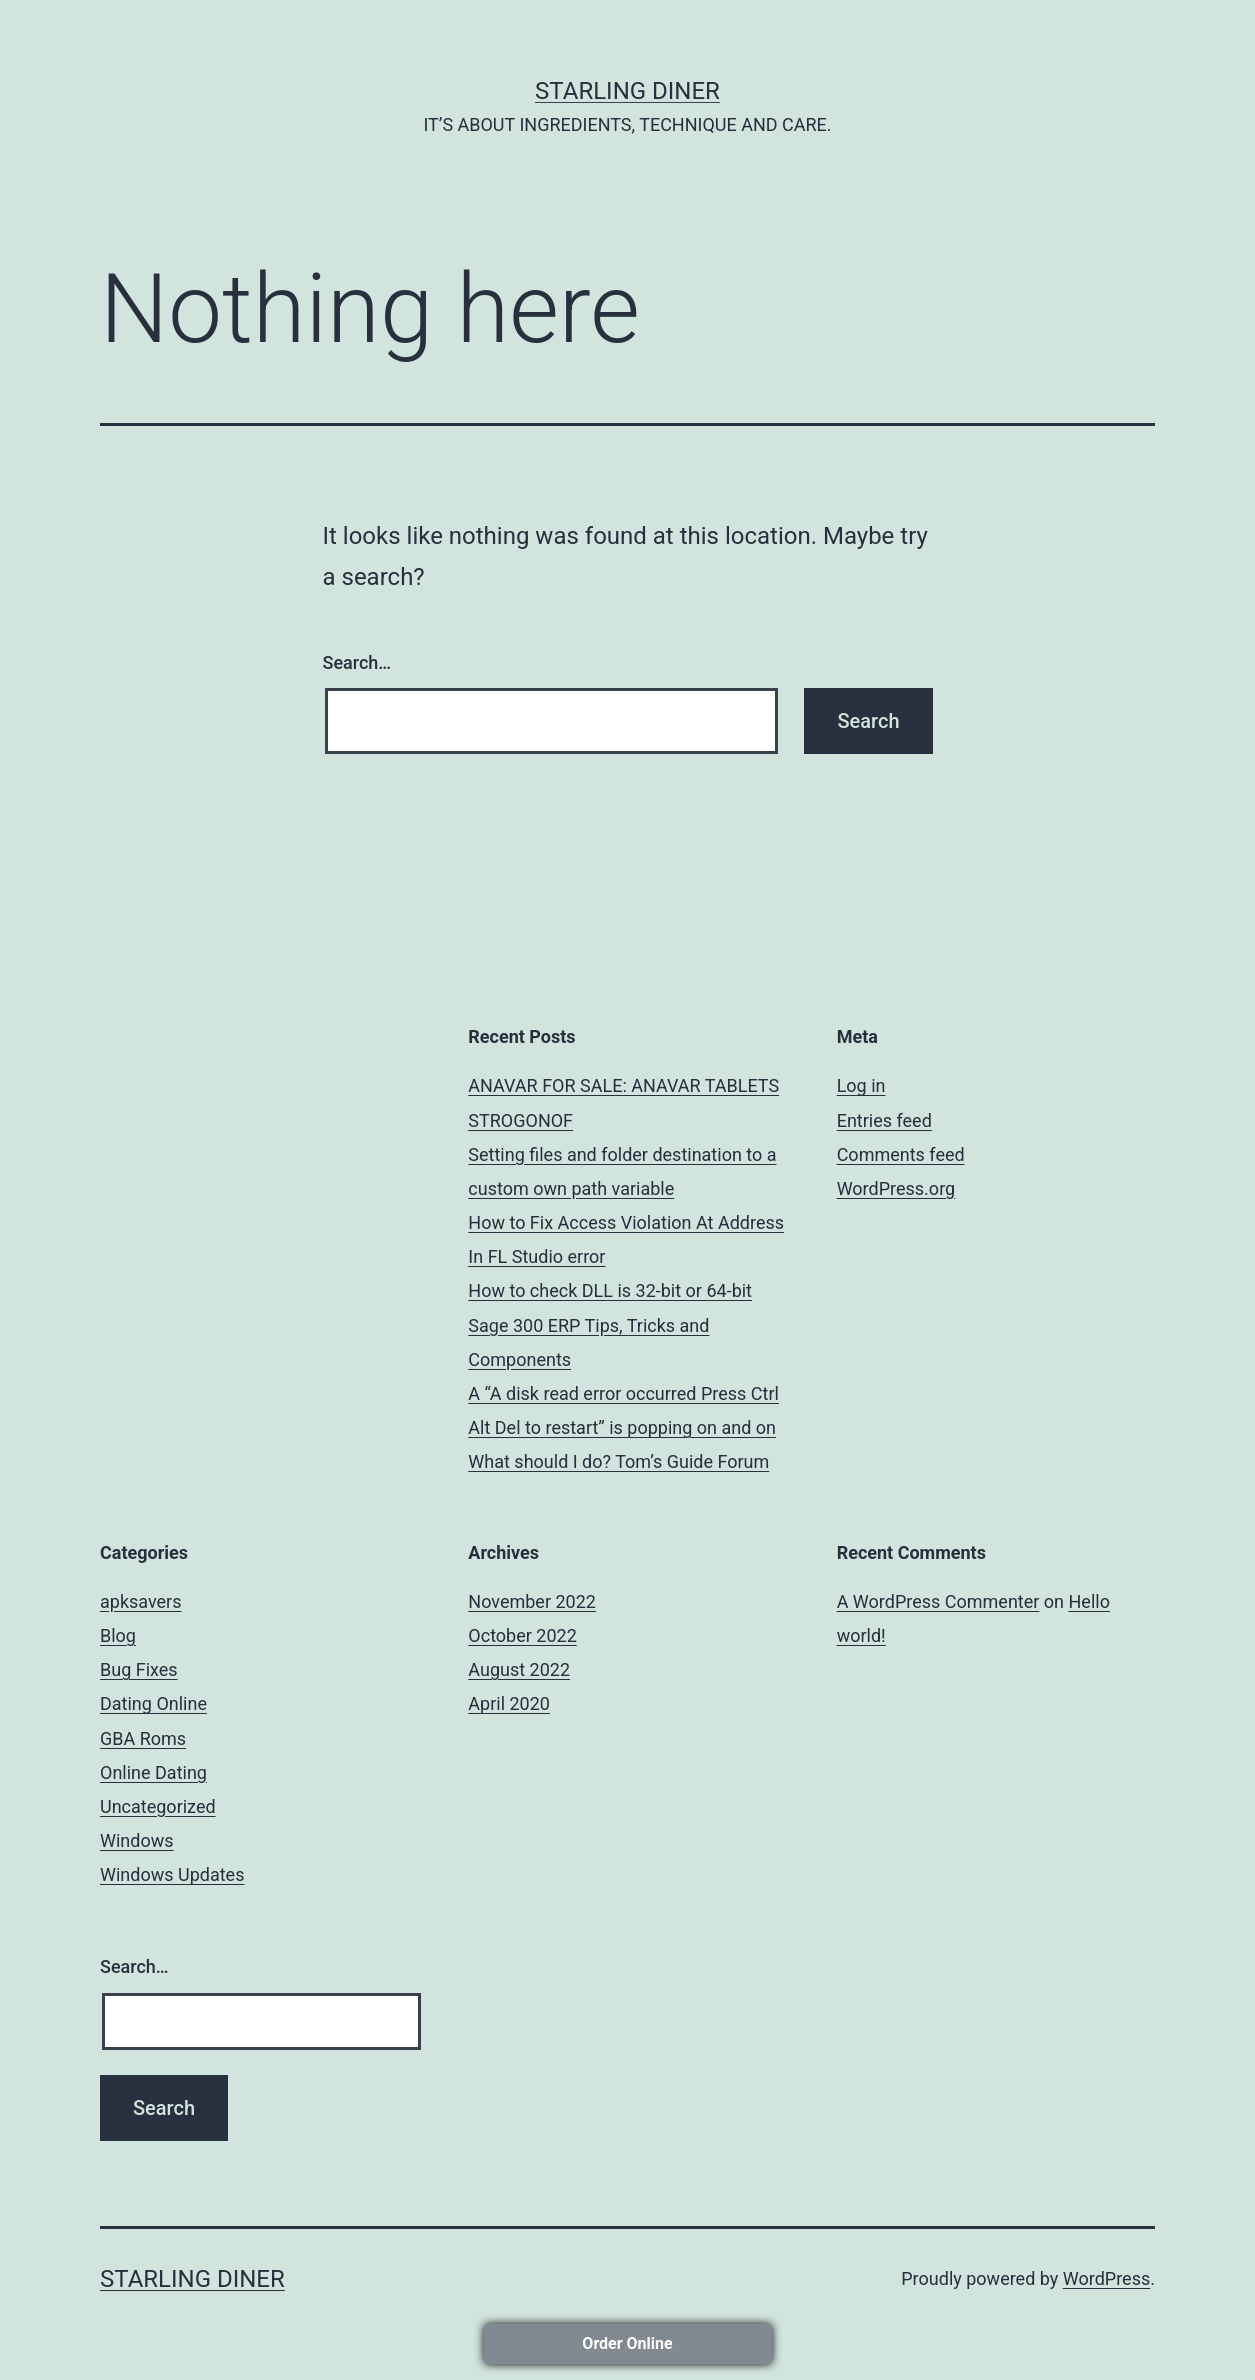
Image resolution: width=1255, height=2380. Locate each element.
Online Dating (153, 1772)
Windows (137, 1840)
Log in (861, 1085)
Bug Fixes (139, 1669)
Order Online (627, 2343)
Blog (118, 1635)
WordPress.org (896, 1188)
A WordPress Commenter (938, 1601)
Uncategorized (158, 1806)
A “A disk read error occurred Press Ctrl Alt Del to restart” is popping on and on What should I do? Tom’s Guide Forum (623, 1427)
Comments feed (901, 1154)
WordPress (1106, 2278)
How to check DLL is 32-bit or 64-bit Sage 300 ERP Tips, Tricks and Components (610, 1324)
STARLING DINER (627, 91)
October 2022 (522, 1635)
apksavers (141, 1601)
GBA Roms (143, 1738)
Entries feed (884, 1120)
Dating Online (153, 1703)
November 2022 (532, 1601)
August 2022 (519, 1669)
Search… (357, 662)
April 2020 (509, 1703)
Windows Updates (172, 1874)
